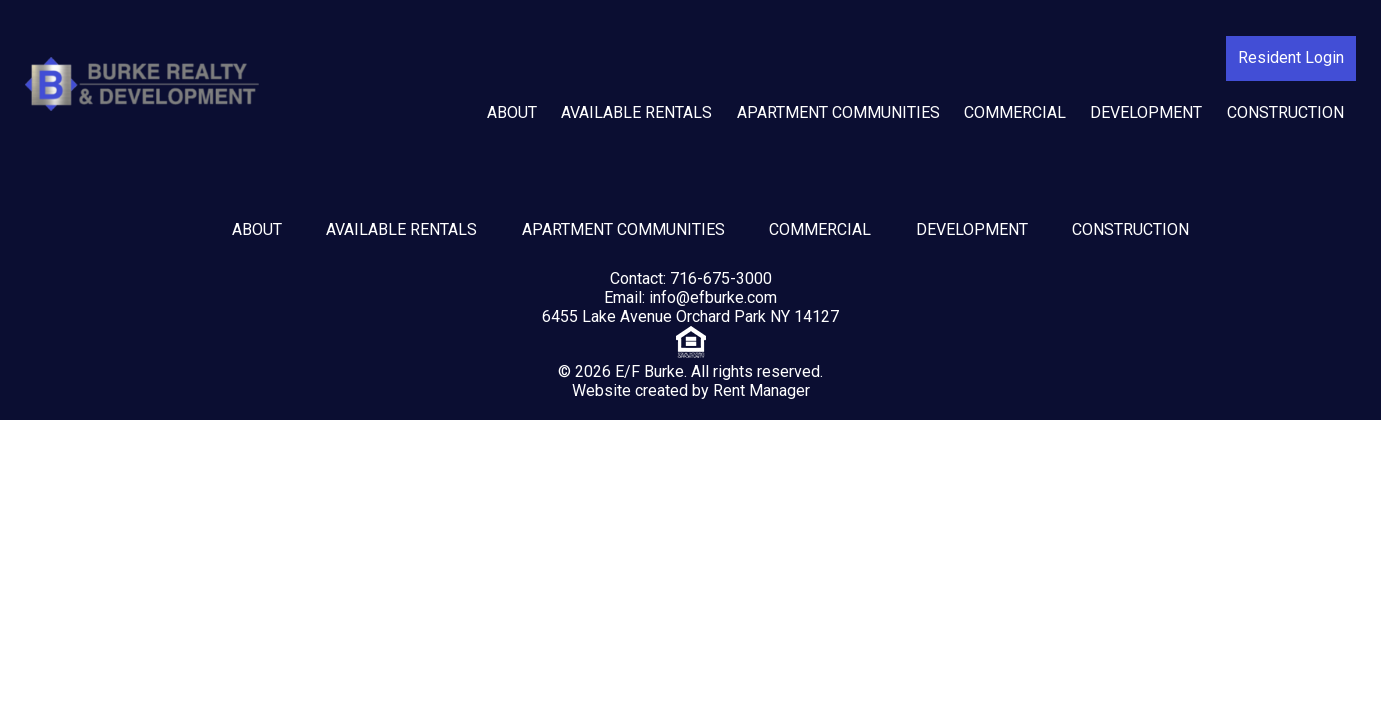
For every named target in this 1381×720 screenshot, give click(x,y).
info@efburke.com (713, 297)
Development (1146, 112)
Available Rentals (636, 112)
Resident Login (1291, 57)
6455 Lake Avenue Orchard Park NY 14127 (690, 316)
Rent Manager (761, 390)
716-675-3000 (721, 278)
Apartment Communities (838, 112)
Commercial (1015, 112)
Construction (1285, 112)
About (512, 112)
